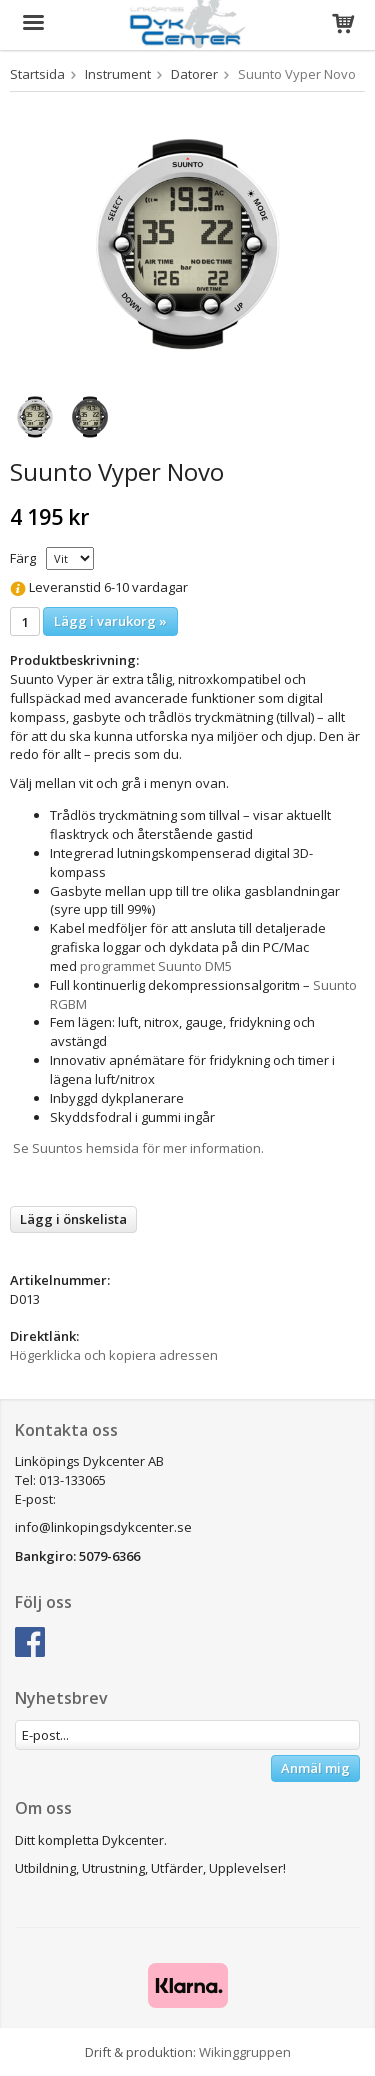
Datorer (194, 74)
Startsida (37, 74)
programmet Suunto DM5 (156, 966)
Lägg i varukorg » (110, 621)
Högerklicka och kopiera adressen (114, 1355)
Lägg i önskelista (73, 1219)
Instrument (118, 74)
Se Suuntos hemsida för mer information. (137, 1148)
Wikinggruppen (245, 2052)
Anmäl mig (315, 1768)
